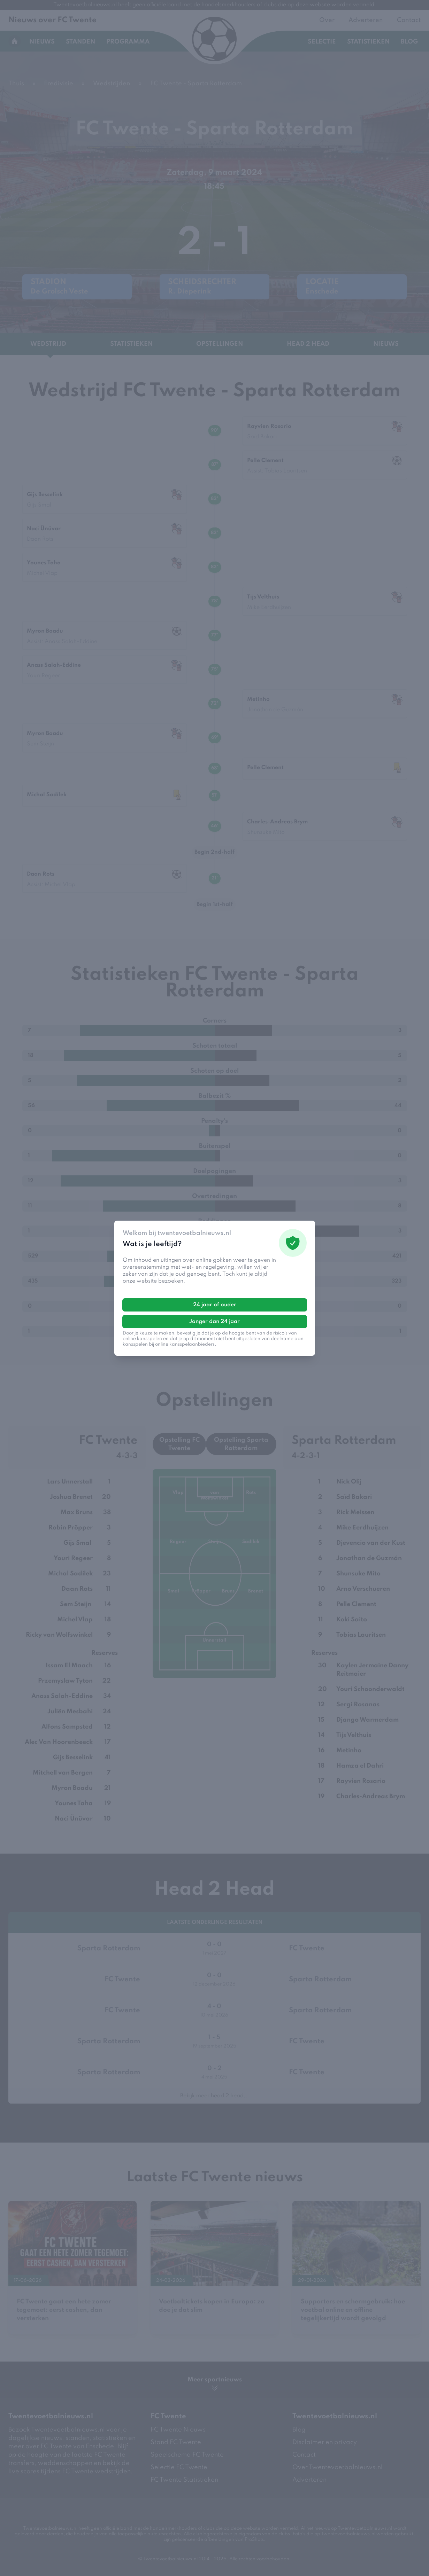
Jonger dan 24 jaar (214, 1321)
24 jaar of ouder (214, 1305)
